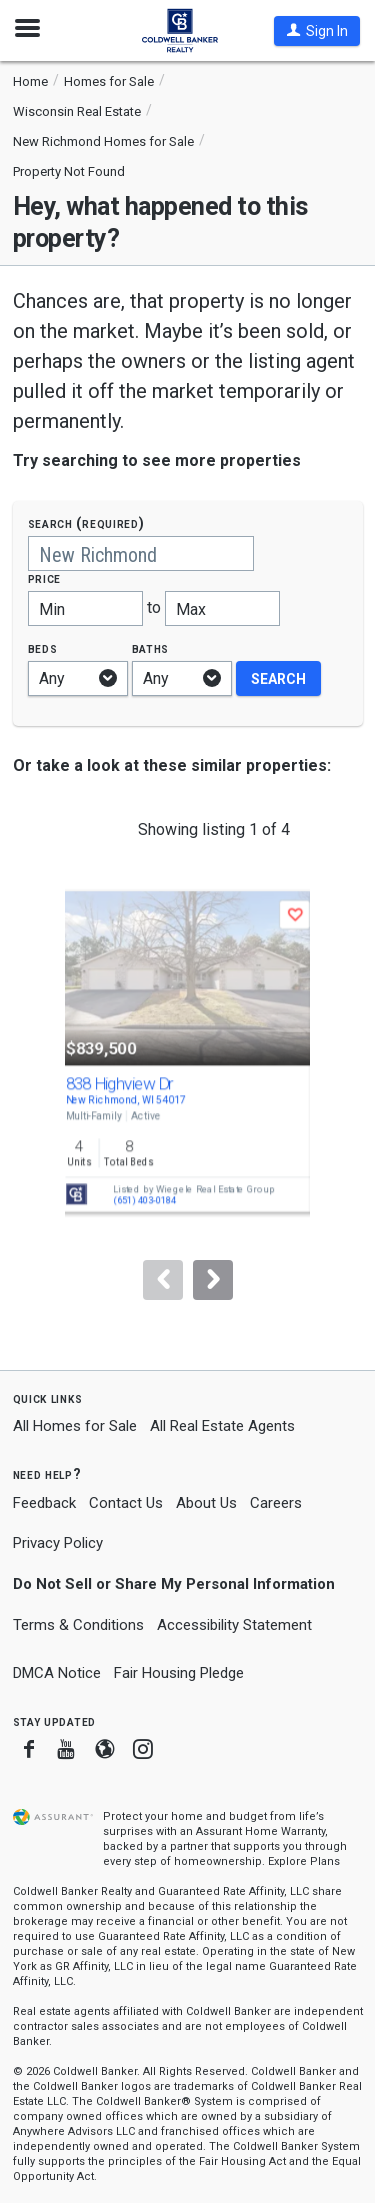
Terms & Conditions (78, 1625)
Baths (151, 648)
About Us (206, 1503)
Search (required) (86, 523)
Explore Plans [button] (304, 1861)
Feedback (44, 1503)
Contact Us (126, 1503)
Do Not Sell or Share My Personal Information (174, 1584)
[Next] (213, 1280)
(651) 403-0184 (144, 1200)
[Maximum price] (222, 608)
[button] (317, 31)
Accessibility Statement (234, 1625)
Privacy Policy (58, 1543)
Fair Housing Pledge (179, 1673)
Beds (43, 648)
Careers (276, 1503)
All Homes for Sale (75, 1426)
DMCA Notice (57, 1673)
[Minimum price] (85, 608)
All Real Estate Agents (222, 1426)
